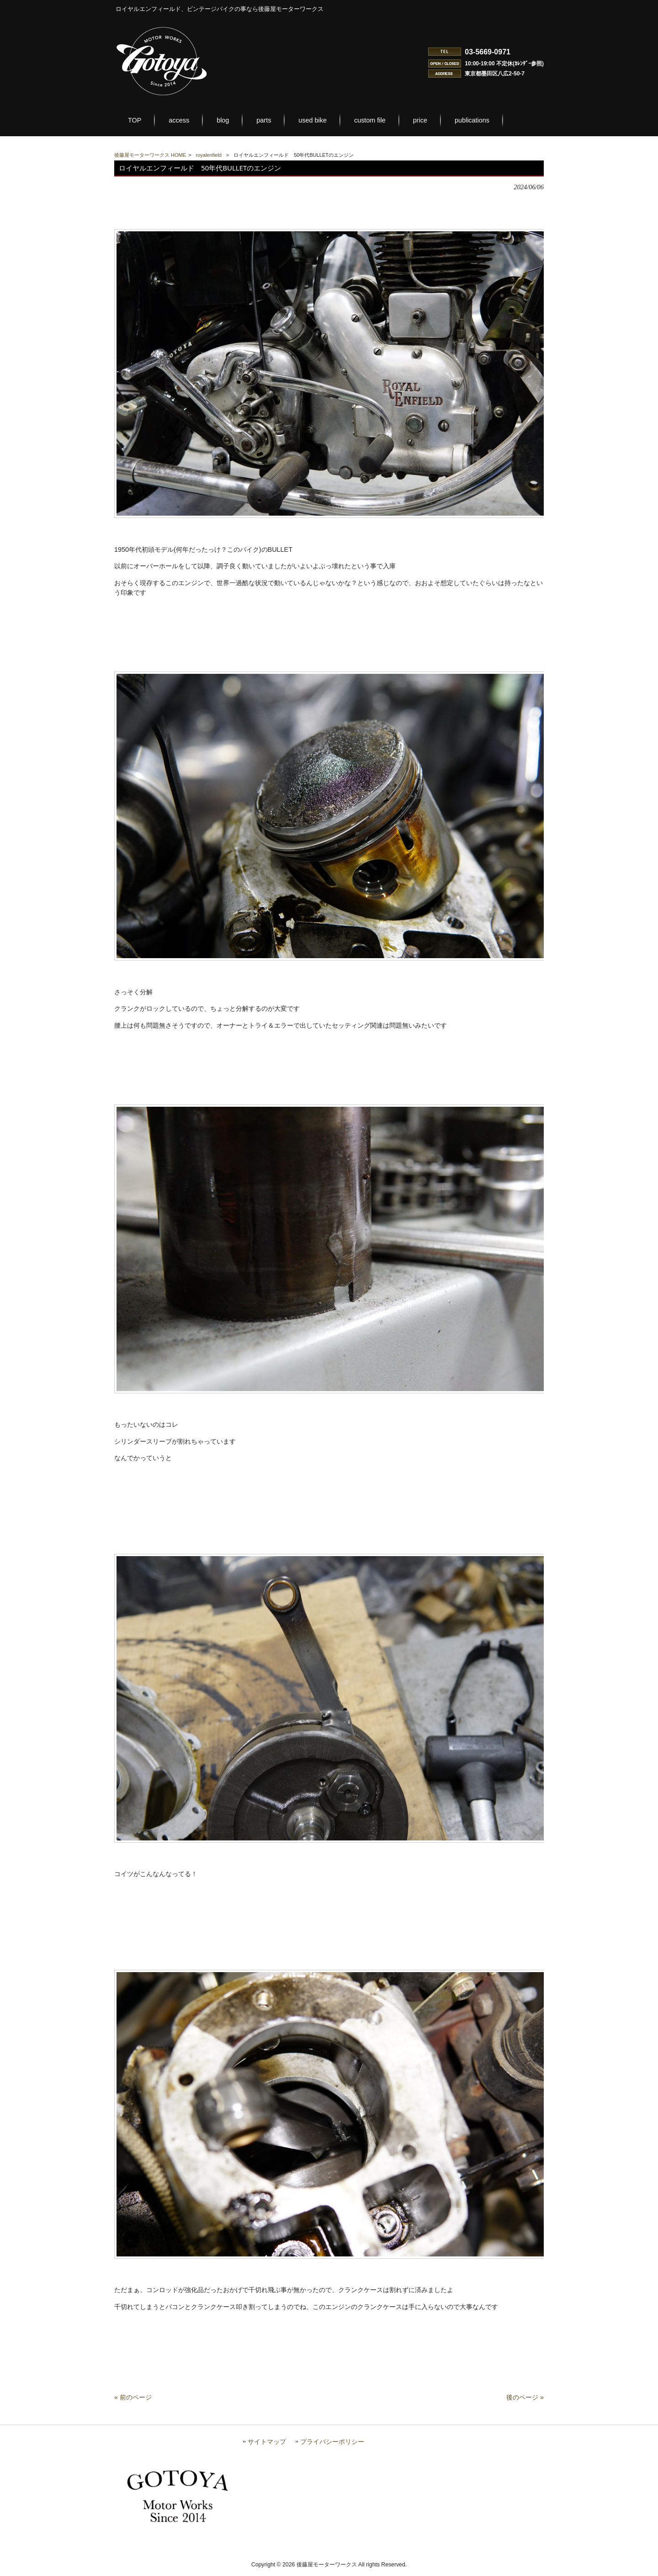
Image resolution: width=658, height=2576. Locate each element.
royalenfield (209, 155)
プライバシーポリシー (332, 2446)
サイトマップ (267, 2446)
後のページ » (525, 2401)
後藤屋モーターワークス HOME (150, 155)
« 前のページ (133, 2401)
